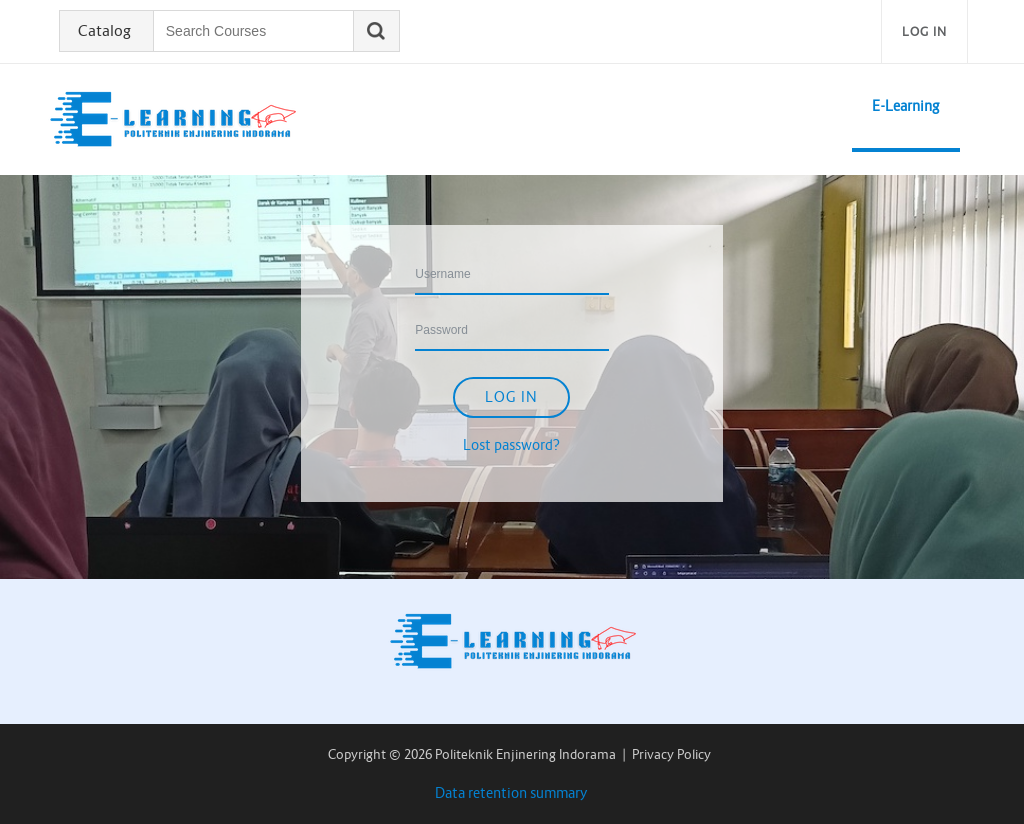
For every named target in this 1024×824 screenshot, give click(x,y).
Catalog (104, 31)
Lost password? (511, 445)
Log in (924, 31)
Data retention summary (511, 793)
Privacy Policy (671, 754)
